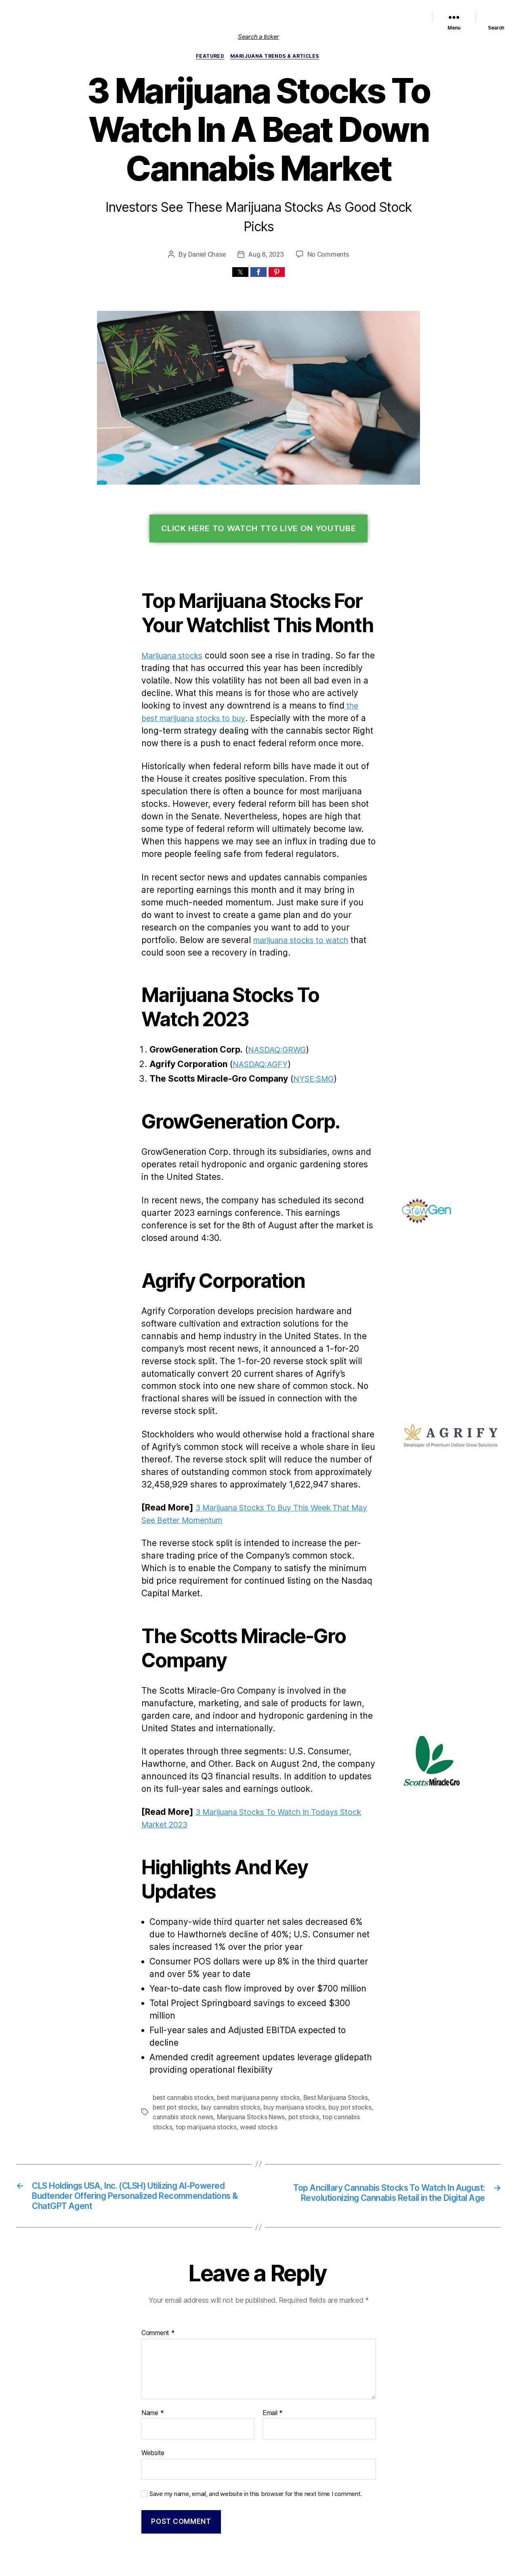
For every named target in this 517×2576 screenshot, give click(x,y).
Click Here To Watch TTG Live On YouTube (258, 510)
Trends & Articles (337, 17)
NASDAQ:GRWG (278, 1019)
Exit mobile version (258, 2566)
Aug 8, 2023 (267, 235)
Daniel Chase (208, 235)
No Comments (327, 235)
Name (151, 2348)
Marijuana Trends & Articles (276, 57)
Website (152, 2387)
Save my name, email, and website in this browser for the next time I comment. (251, 2427)
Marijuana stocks (173, 637)
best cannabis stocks (181, 2029)
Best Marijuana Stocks (327, 2029)
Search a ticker (258, 36)
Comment (157, 2268)
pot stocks (270, 2048)
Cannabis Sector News (389, 17)
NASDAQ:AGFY (261, 1033)
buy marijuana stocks (273, 2039)
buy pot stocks (325, 2039)
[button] (240, 254)
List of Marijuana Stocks (164, 17)
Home (123, 17)
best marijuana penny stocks (253, 2029)
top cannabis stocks (314, 2048)
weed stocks (220, 2058)
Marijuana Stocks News (260, 17)
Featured (216, 17)
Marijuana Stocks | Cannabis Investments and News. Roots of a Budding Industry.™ (181, 2533)
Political (303, 17)
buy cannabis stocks (212, 2039)
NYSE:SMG (310, 1048)
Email (272, 2348)
